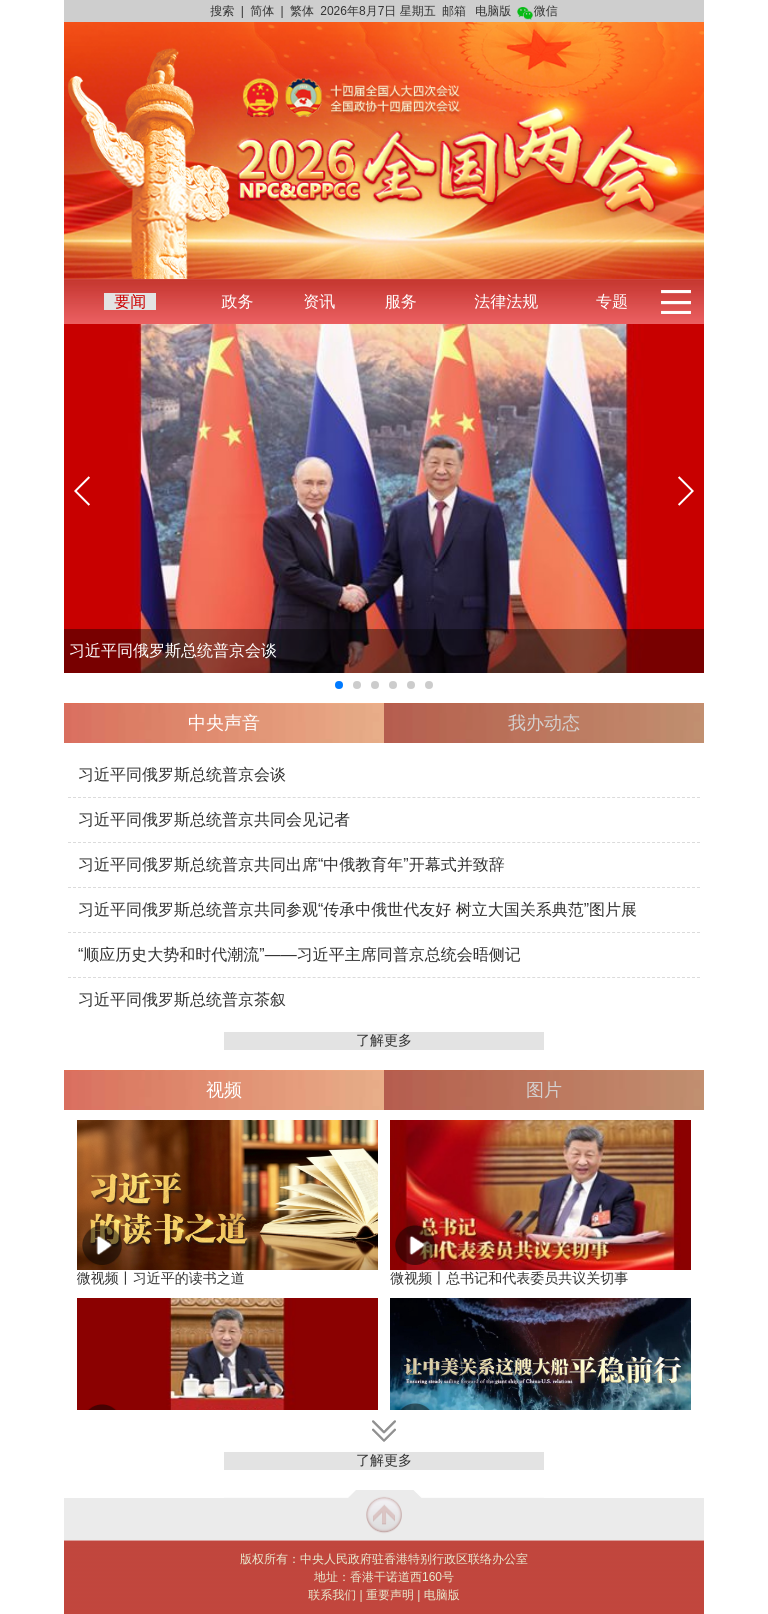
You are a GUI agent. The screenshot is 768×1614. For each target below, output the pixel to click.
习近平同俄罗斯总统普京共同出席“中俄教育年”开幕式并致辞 (291, 864)
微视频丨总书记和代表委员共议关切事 (509, 1278)
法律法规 (506, 301)
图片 (544, 1090)
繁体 (302, 11)
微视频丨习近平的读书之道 (161, 1278)
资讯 (319, 301)
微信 (538, 11)
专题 (612, 301)
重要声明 (390, 1595)
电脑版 (493, 11)
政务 (237, 301)
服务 (401, 301)
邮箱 (454, 11)
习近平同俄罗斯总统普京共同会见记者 (214, 819)
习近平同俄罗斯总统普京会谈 (173, 650)
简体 (262, 11)
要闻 (130, 301)
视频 (224, 1090)
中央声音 (224, 723)
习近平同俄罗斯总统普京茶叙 (182, 999)
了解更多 (384, 1040)
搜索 (222, 11)
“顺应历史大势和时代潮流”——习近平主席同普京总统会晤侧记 (299, 954)
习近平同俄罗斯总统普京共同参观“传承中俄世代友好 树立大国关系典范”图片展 (357, 909)
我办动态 (544, 723)
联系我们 (332, 1595)
